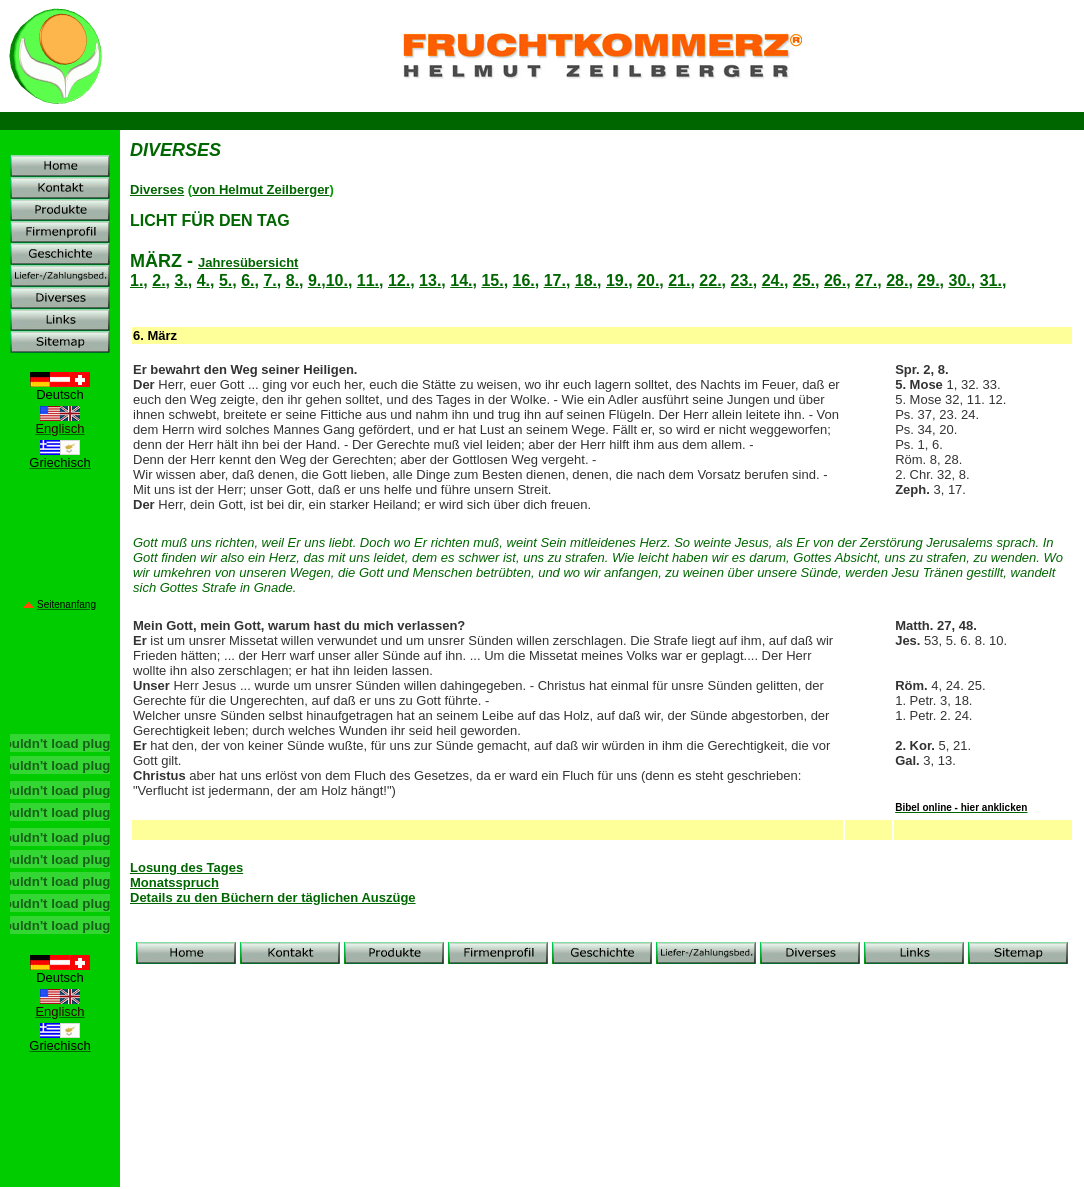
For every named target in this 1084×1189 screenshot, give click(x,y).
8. (292, 280)
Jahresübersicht (248, 262)
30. (959, 280)
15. (492, 280)
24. (773, 280)
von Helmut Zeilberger (260, 189)
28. (897, 280)
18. (586, 280)
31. (991, 280)
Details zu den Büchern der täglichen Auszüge (273, 897)
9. (314, 280)
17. (555, 280)
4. (203, 280)
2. (158, 280)
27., (868, 280)
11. (368, 280)
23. (742, 280)
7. (269, 280)
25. (804, 280)
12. (399, 280)
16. (524, 280)
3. (180, 280)
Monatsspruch (174, 882)
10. (337, 280)
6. (247, 280)
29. (928, 280)
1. (136, 280)
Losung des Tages (186, 867)
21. (679, 280)
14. (461, 280)
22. (710, 280)
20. (648, 280)
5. (225, 280)
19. (617, 280)
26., (837, 280)
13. (430, 280)
